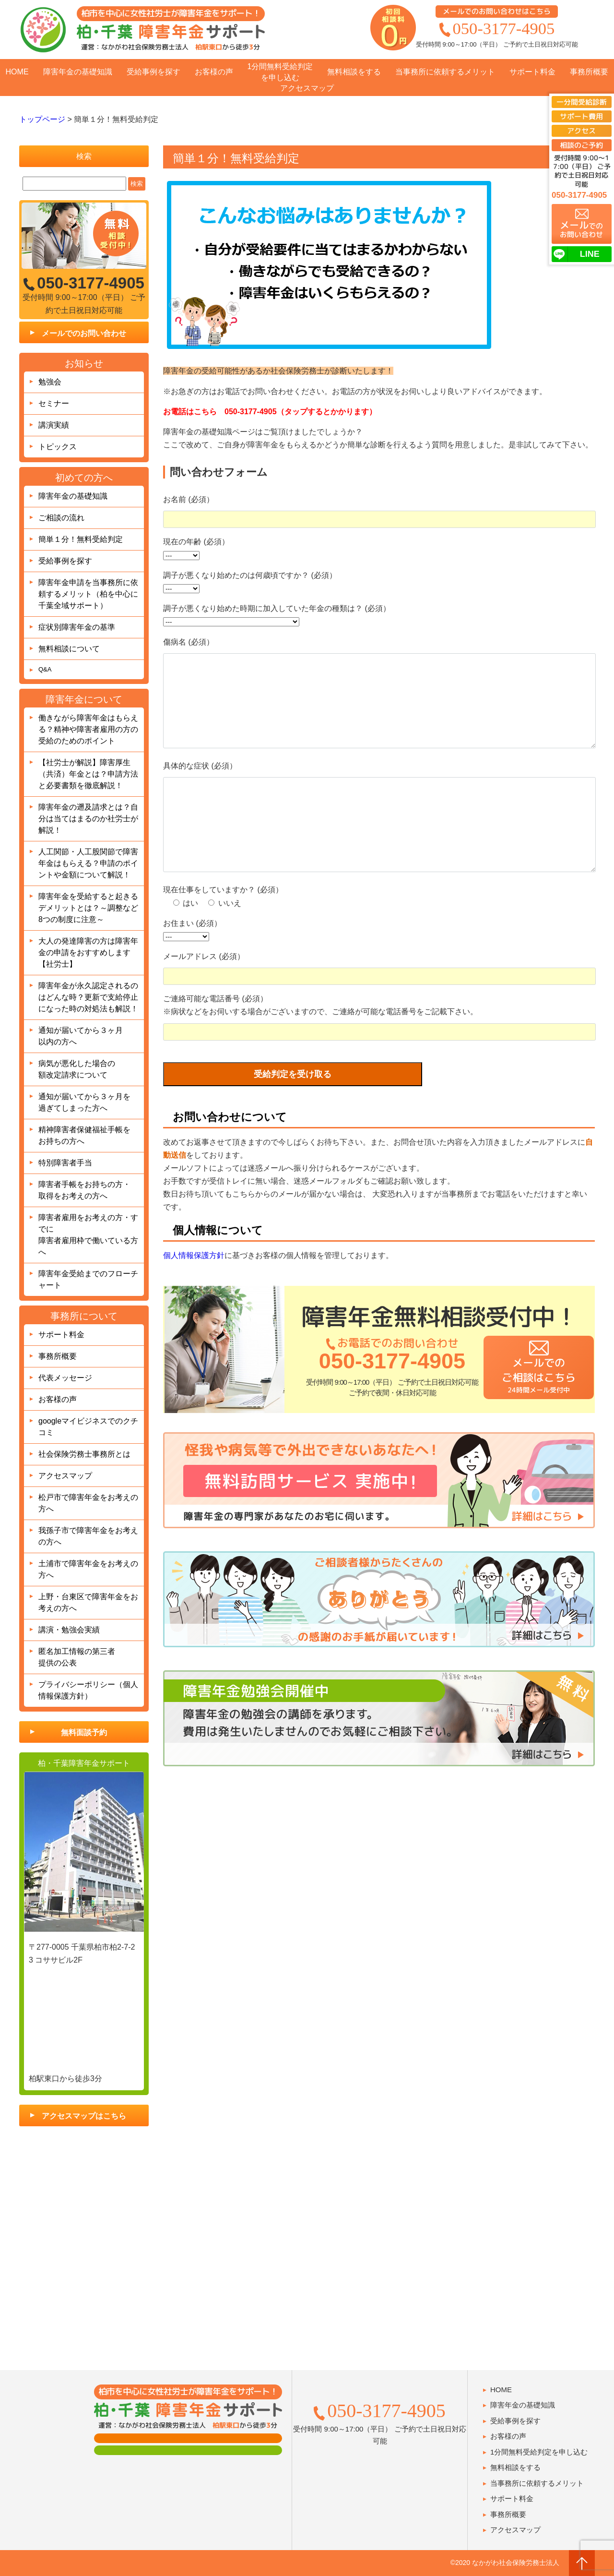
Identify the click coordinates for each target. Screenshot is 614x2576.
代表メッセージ (65, 1378)
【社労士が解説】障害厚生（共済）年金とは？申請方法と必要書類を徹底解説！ (88, 774)
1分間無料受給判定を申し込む (280, 71)
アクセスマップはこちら (84, 2116)
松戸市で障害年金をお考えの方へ (88, 1503)
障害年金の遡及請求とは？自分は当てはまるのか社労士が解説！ (88, 818)
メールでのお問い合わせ (84, 333)
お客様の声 (214, 72)
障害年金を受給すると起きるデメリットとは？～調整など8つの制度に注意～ (88, 907)
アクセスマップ (307, 88)
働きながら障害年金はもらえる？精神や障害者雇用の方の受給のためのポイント (88, 729)
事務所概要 (589, 72)
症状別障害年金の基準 (76, 627)
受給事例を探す (153, 72)
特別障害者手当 (65, 1163)
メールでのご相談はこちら (538, 1413)
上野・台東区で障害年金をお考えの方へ (88, 1602)
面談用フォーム (188, 2438)
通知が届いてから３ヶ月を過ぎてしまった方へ (84, 1102)
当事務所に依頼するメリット (445, 72)
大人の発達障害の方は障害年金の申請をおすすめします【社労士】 (88, 952)
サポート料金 (532, 72)
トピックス (57, 447)
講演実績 (53, 425)
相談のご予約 (581, 145)
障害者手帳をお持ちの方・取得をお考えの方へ (84, 1190)
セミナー (53, 403)
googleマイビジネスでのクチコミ (88, 1427)
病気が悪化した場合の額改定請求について (76, 1069)
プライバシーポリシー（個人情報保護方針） (88, 1690)
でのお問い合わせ (581, 229)
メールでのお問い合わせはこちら (497, 11)
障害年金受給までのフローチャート (88, 1279)
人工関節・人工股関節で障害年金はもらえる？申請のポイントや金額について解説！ (88, 863)
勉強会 (49, 382)
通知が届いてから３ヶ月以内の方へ (80, 1036)
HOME (17, 72)
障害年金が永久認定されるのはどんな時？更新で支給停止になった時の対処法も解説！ (88, 997)
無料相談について (69, 649)
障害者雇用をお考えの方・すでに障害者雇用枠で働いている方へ (88, 1234)
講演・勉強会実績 (69, 1630)
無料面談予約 (84, 1732)
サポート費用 (581, 116)
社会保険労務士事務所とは (84, 1454)
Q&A (44, 669)
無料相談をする (354, 72)
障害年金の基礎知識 (77, 72)
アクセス (581, 131)
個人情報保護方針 (193, 1294)
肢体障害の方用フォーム (188, 2450)
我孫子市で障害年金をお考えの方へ (88, 1536)
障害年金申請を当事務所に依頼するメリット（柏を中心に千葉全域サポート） (88, 594)
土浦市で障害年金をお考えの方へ (88, 1569)
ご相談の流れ (61, 518)
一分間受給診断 (581, 102)
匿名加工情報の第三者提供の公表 (76, 1657)
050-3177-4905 (504, 28)
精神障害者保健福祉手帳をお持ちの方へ (84, 1135)
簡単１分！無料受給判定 (80, 539)
